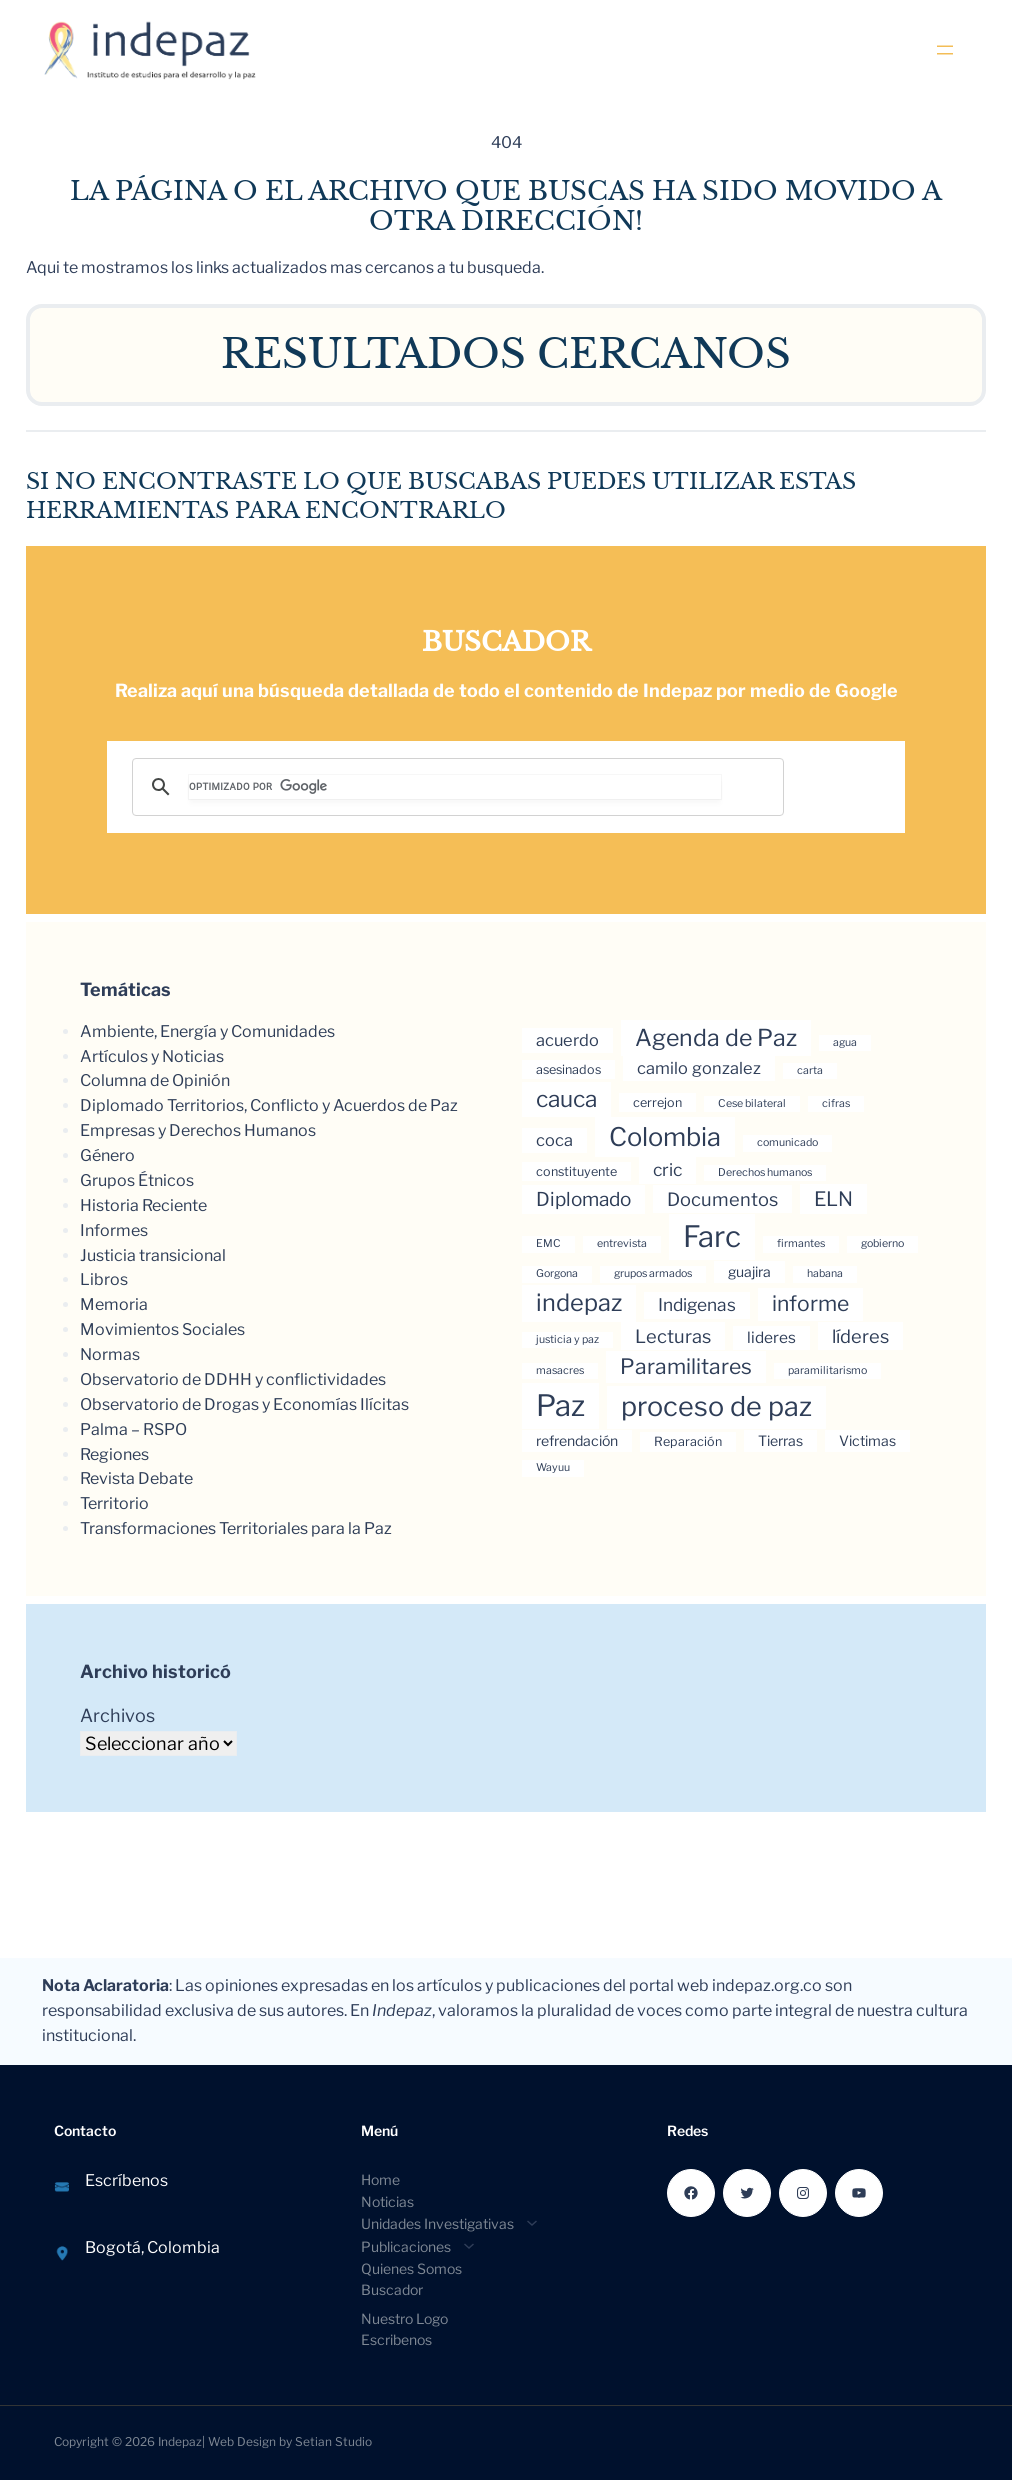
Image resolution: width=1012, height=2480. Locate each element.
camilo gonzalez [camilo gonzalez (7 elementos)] (699, 1068)
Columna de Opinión (155, 1080)
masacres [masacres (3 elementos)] (560, 1370)
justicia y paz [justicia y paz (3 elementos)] (567, 1339)
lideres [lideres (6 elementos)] (771, 1337)
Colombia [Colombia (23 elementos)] (665, 1136)
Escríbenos (126, 2180)
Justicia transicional (153, 1255)
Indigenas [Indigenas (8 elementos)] (697, 1304)
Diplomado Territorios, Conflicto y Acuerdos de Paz (269, 1105)
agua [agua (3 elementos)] (845, 1042)
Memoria (114, 1304)
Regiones (114, 1454)
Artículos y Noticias (152, 1056)
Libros (104, 1279)
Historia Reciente (143, 1205)
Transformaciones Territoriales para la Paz (236, 1528)
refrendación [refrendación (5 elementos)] (577, 1440)
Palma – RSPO (133, 1429)
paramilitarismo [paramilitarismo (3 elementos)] (827, 1370)
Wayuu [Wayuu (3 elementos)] (553, 1467)
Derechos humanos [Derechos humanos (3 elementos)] (765, 1172)
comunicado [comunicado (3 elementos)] (787, 1142)
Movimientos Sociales (162, 1329)
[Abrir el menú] (945, 50)
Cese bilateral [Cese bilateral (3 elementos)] (752, 1103)
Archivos (117, 1715)
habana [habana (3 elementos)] (825, 1273)
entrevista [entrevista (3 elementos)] (622, 1243)
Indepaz (180, 2441)
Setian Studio (333, 2441)
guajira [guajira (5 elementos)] (749, 1271)
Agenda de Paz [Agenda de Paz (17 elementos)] (716, 1038)
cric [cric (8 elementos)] (667, 1169)
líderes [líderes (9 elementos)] (860, 1336)
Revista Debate (136, 1478)
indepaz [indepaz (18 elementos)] (579, 1302)
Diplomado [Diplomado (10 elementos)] (583, 1199)
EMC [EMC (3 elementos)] (548, 1243)
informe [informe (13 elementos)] (810, 1303)
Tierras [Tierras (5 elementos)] (780, 1440)
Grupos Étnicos (137, 1180)
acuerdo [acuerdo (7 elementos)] (567, 1040)
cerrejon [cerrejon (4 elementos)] (657, 1102)
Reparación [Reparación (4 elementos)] (688, 1441)
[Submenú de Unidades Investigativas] (443, 2222)
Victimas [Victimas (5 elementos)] (867, 1440)
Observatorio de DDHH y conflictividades (233, 1379)
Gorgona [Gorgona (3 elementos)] (557, 1273)
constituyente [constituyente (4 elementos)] (576, 1171)
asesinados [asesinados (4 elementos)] (568, 1069)
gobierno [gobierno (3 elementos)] (882, 1243)
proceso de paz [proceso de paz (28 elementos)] (716, 1406)
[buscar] (455, 787)
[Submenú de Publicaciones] (412, 2245)
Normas (110, 1354)
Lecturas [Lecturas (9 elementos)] (673, 1336)
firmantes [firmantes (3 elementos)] (801, 1243)
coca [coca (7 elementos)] (554, 1140)
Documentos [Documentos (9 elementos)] (722, 1199)
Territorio (114, 1503)
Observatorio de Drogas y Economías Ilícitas (244, 1404)
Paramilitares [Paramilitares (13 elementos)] (686, 1366)
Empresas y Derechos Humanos (198, 1130)
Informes (114, 1230)
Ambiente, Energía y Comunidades (207, 1031)
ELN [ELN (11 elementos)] (833, 1199)
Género (107, 1155)
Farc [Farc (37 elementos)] (712, 1236)
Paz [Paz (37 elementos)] (560, 1405)
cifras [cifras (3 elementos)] (836, 1103)
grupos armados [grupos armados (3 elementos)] (653, 1273)
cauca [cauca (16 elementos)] (566, 1099)
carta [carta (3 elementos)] (810, 1070)
